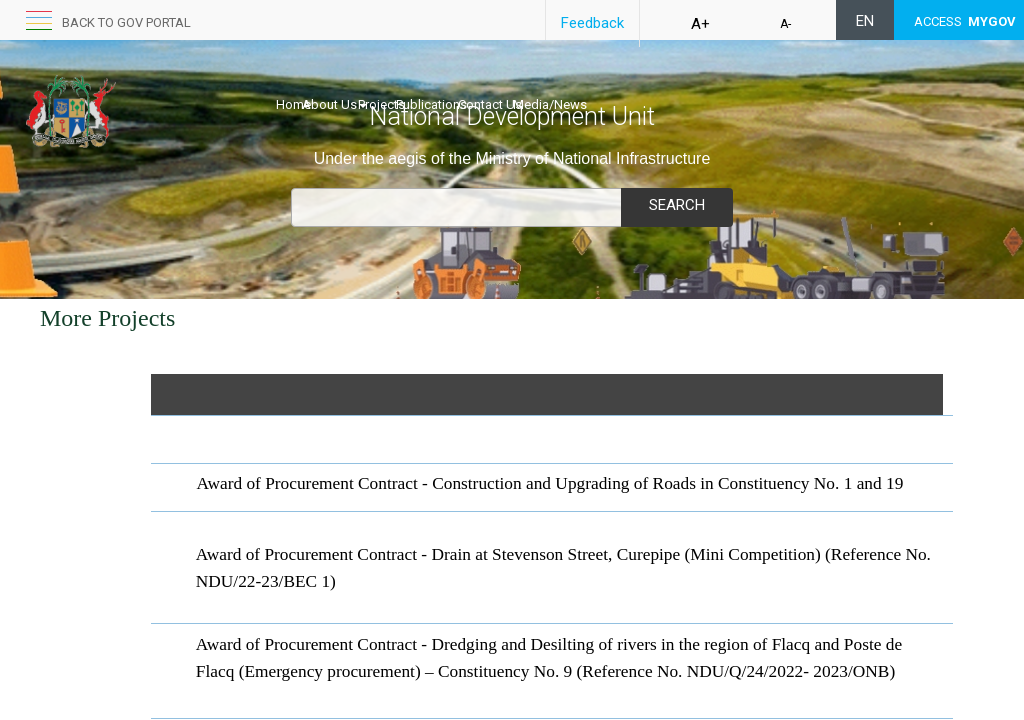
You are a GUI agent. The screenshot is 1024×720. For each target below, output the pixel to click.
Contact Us (574, 79)
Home (293, 79)
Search (677, 205)
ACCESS (965, 21)
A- (785, 24)
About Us (355, 79)
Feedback (592, 23)
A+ (700, 24)
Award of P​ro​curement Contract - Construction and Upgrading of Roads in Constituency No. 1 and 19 (550, 483)
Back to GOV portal (126, 22)
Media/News (655, 79)
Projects (423, 79)
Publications (494, 79)
